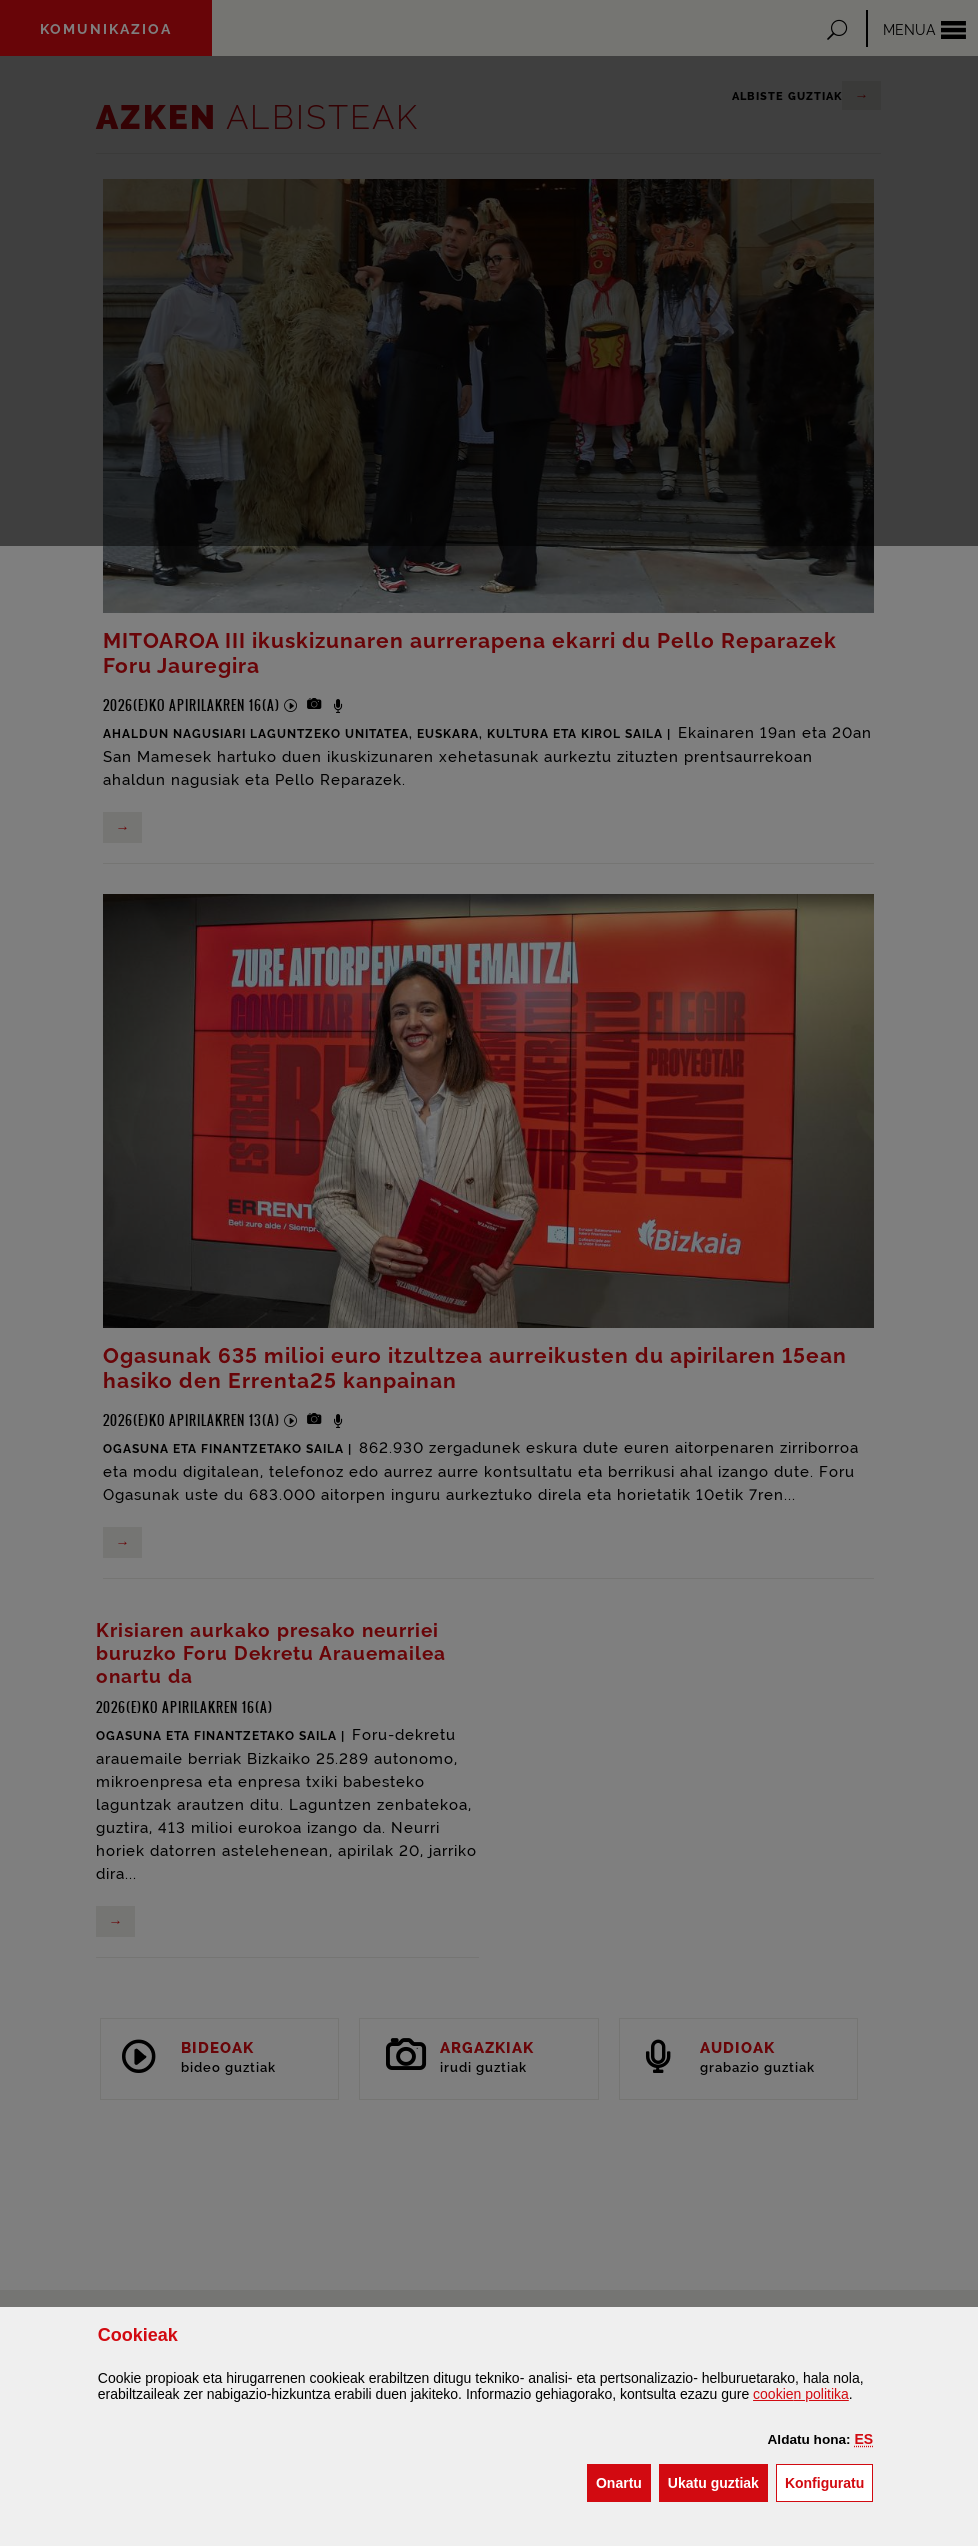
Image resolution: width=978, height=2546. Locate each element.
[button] (864, 2439)
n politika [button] (801, 2394)
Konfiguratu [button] (829, 2481)
